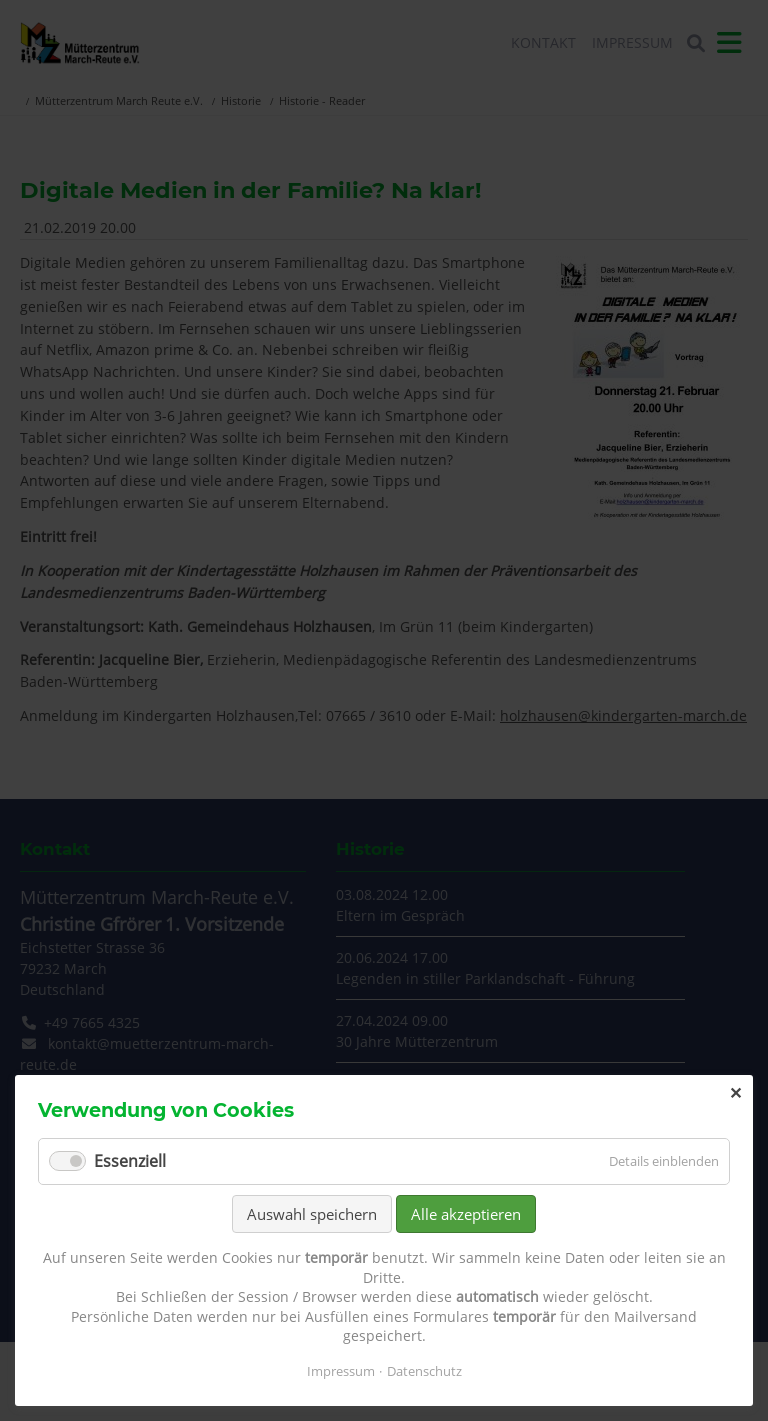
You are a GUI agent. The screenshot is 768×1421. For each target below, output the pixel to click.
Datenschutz (424, 1371)
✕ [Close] (735, 1093)
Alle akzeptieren (466, 1214)
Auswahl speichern (312, 1214)
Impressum (341, 1371)
